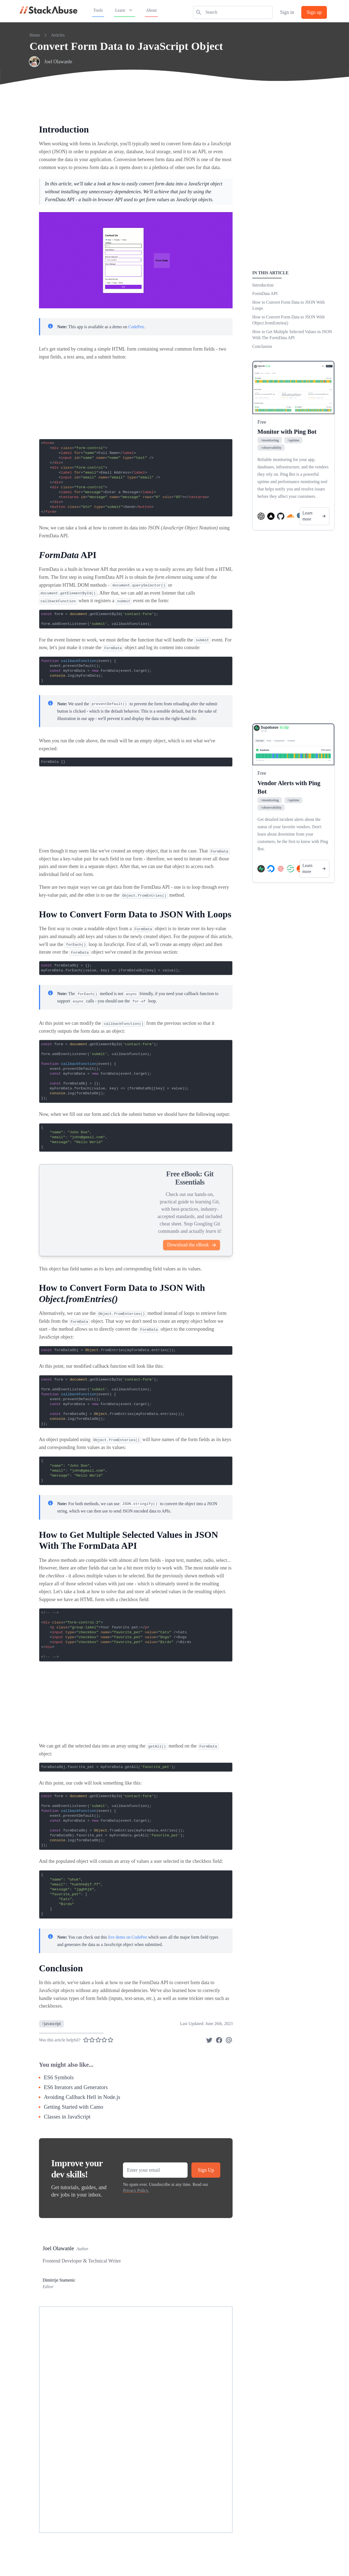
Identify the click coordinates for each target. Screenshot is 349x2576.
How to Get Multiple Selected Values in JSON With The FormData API (292, 334)
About (151, 10)
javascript (51, 2024)
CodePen (136, 326)
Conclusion (262, 346)
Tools (98, 10)
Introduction (262, 285)
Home (34, 35)
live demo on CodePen (127, 1937)
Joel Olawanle (58, 61)
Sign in (287, 12)
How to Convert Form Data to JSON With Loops (288, 305)
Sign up (314, 12)
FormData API (264, 293)
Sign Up (206, 2170)
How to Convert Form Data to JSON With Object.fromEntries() (288, 320)
